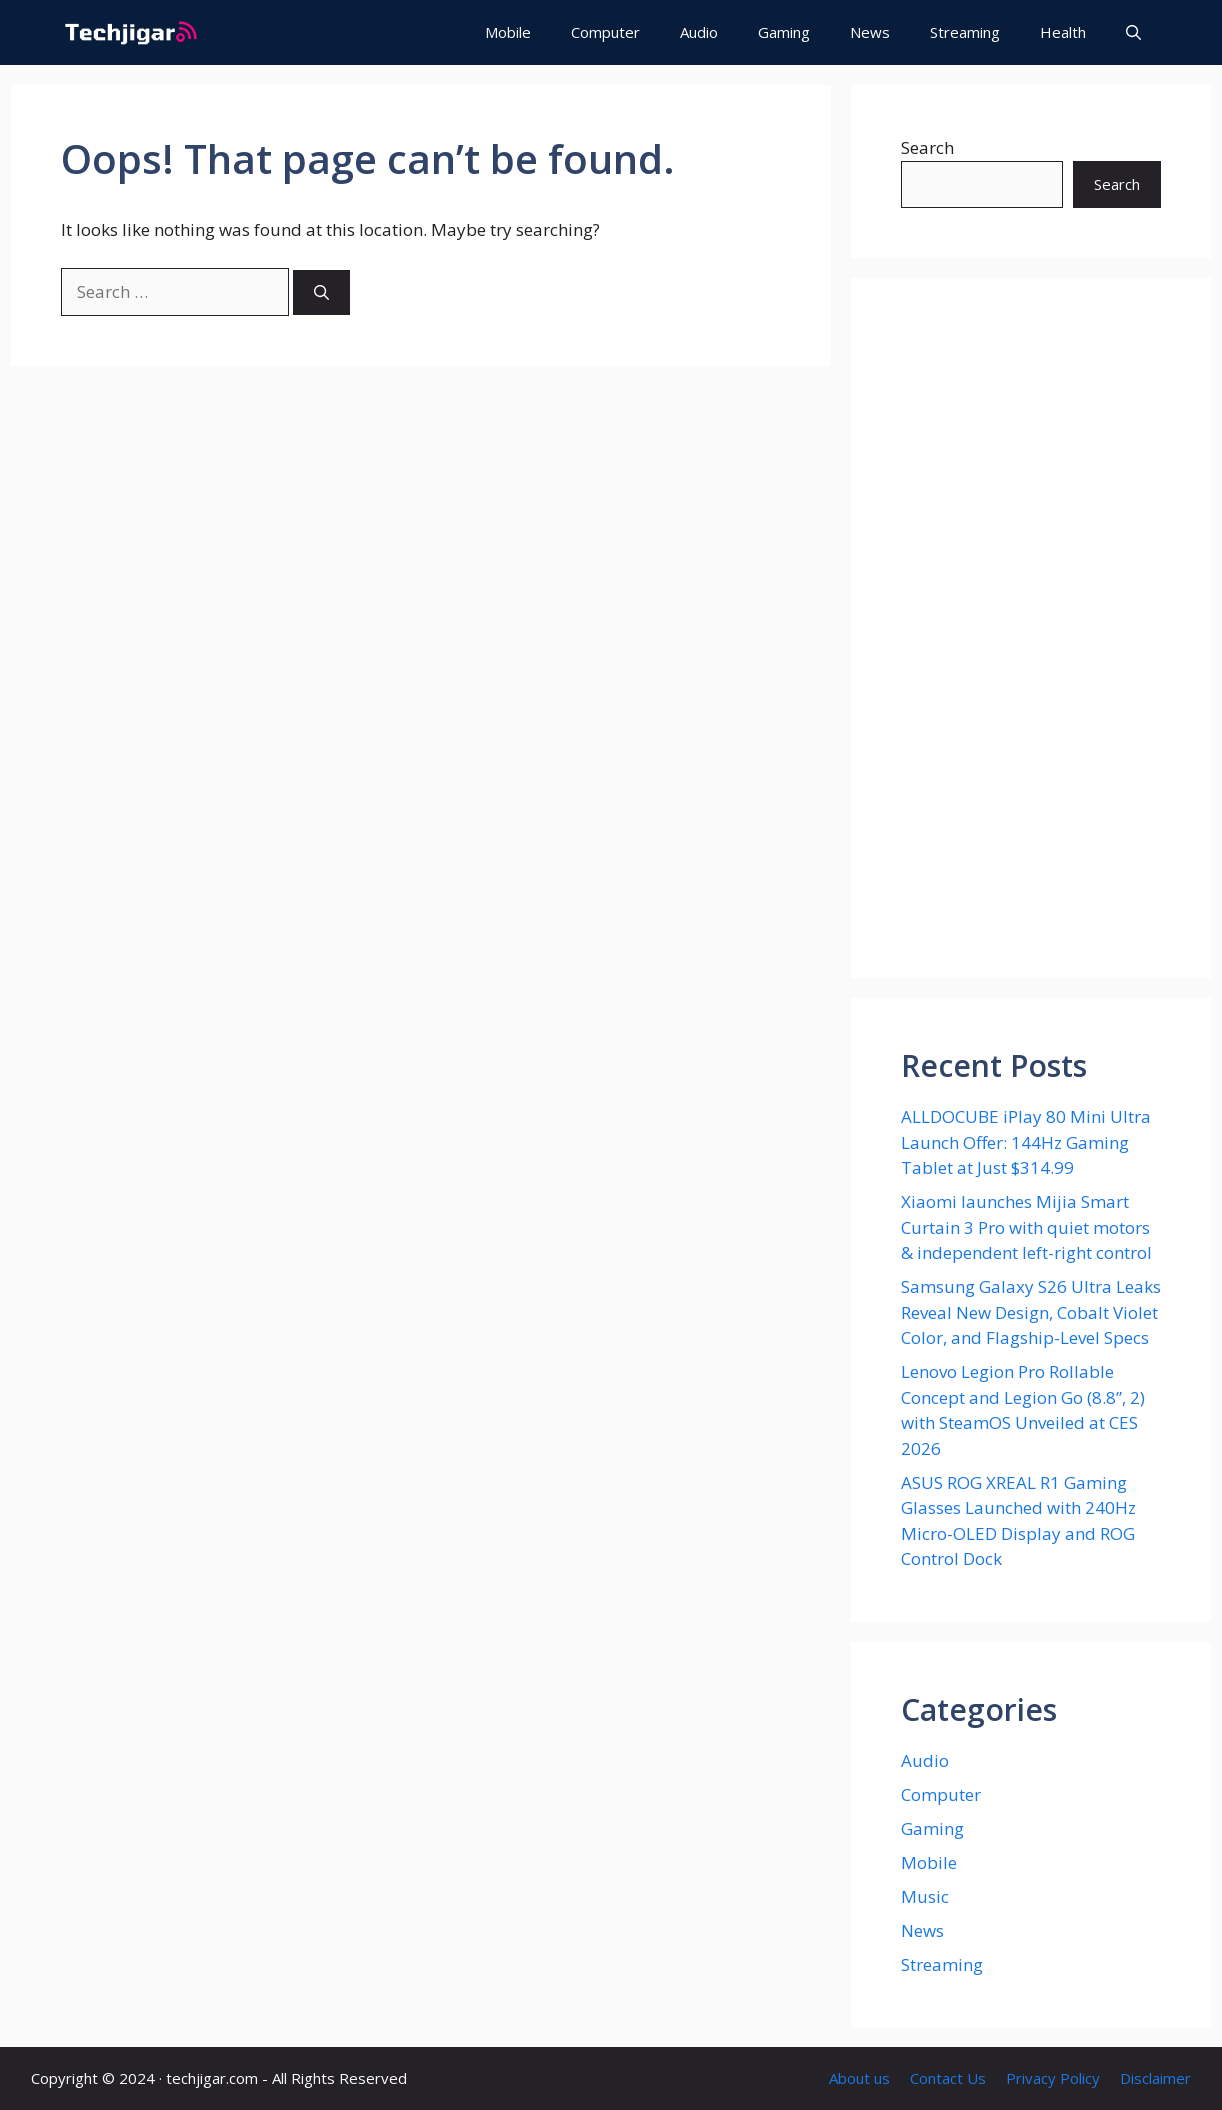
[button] (1133, 32)
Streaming (965, 32)
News (870, 32)
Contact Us (948, 2078)
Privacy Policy (1053, 2078)
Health (1063, 32)
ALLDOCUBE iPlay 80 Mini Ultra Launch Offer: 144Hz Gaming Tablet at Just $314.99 (1026, 1142)
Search (927, 147)
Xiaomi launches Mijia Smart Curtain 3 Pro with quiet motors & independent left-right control (1026, 1227)
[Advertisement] (1031, 628)
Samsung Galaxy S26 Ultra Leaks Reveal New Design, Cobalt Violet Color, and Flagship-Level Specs (1031, 1312)
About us (859, 2078)
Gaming (784, 32)
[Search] (321, 292)
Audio (699, 32)
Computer (605, 32)
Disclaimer (1155, 2078)
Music (925, 1896)
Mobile (508, 32)
